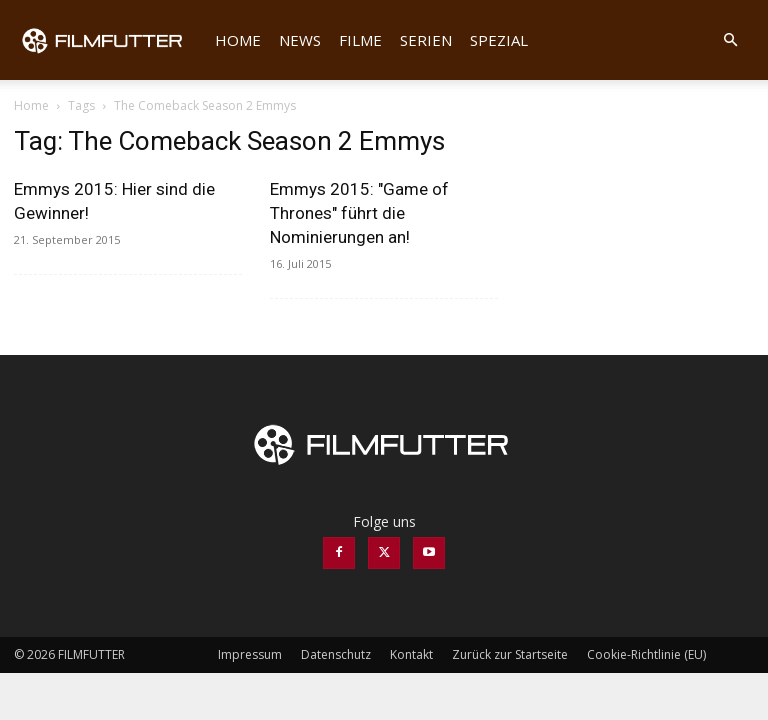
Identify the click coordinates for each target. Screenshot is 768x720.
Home (238, 40)
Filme (360, 40)
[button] (730, 40)
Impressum (250, 654)
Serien (426, 40)
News (300, 40)
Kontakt (411, 654)
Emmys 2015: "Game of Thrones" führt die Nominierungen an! (359, 213)
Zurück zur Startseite (510, 654)
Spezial (499, 40)
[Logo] (110, 40)
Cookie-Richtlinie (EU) (646, 654)
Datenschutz (336, 654)
